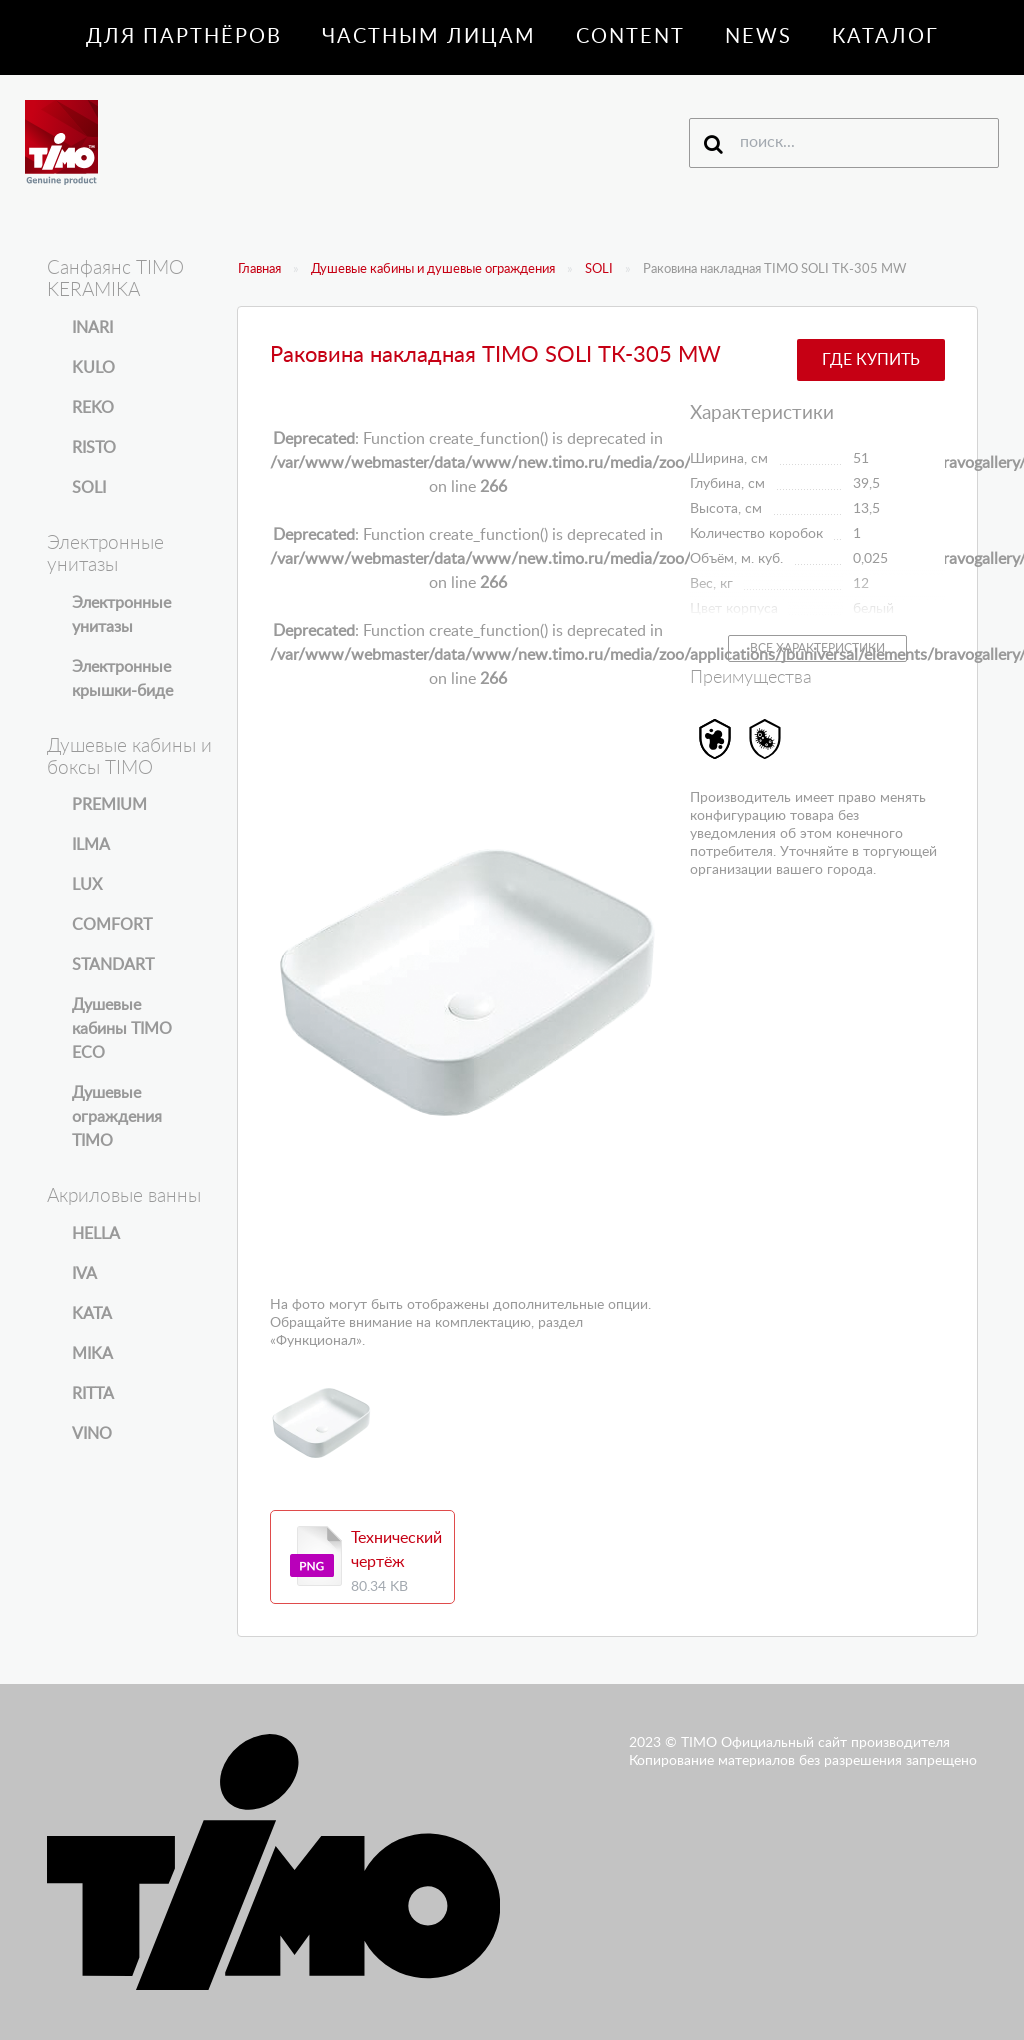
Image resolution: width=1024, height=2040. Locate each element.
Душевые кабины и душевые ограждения (433, 269)
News (758, 37)
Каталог (885, 37)
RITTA (93, 1394)
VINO (92, 1434)
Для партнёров (184, 37)
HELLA (96, 1234)
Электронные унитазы (121, 615)
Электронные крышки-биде (122, 679)
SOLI (599, 269)
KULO (93, 368)
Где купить (871, 360)
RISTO (94, 448)
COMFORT (112, 925)
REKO (93, 408)
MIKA (92, 1354)
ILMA (91, 845)
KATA (92, 1314)
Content (630, 37)
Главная (259, 269)
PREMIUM (109, 805)
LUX (87, 885)
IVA (84, 1274)
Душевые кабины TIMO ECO (122, 1029)
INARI (92, 328)
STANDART (113, 965)
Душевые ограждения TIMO (117, 1117)
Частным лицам (429, 37)
